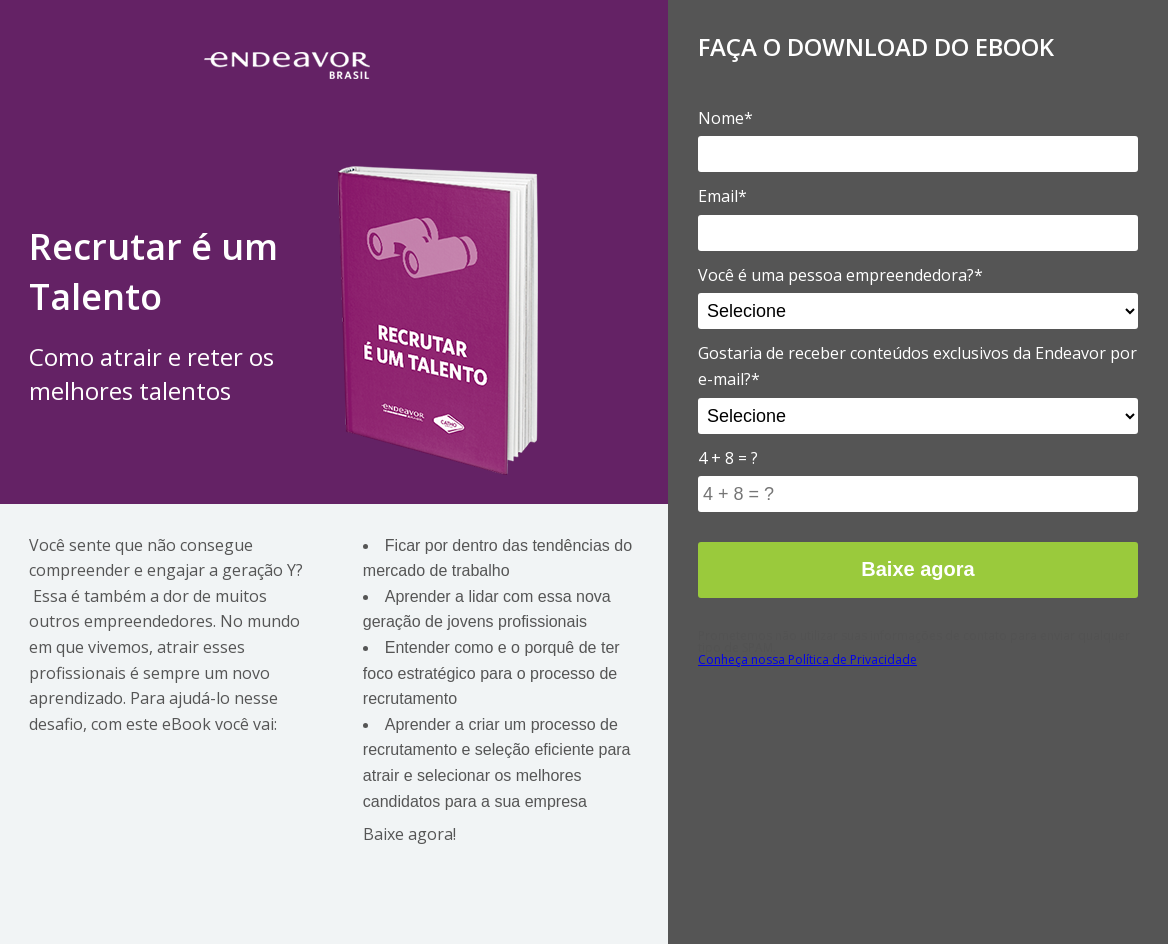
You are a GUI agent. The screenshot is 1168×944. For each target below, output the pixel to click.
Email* (722, 196)
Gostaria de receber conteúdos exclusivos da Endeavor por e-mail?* (917, 366)
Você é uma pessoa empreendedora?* (840, 275)
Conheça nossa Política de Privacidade (807, 659)
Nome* (725, 118)
